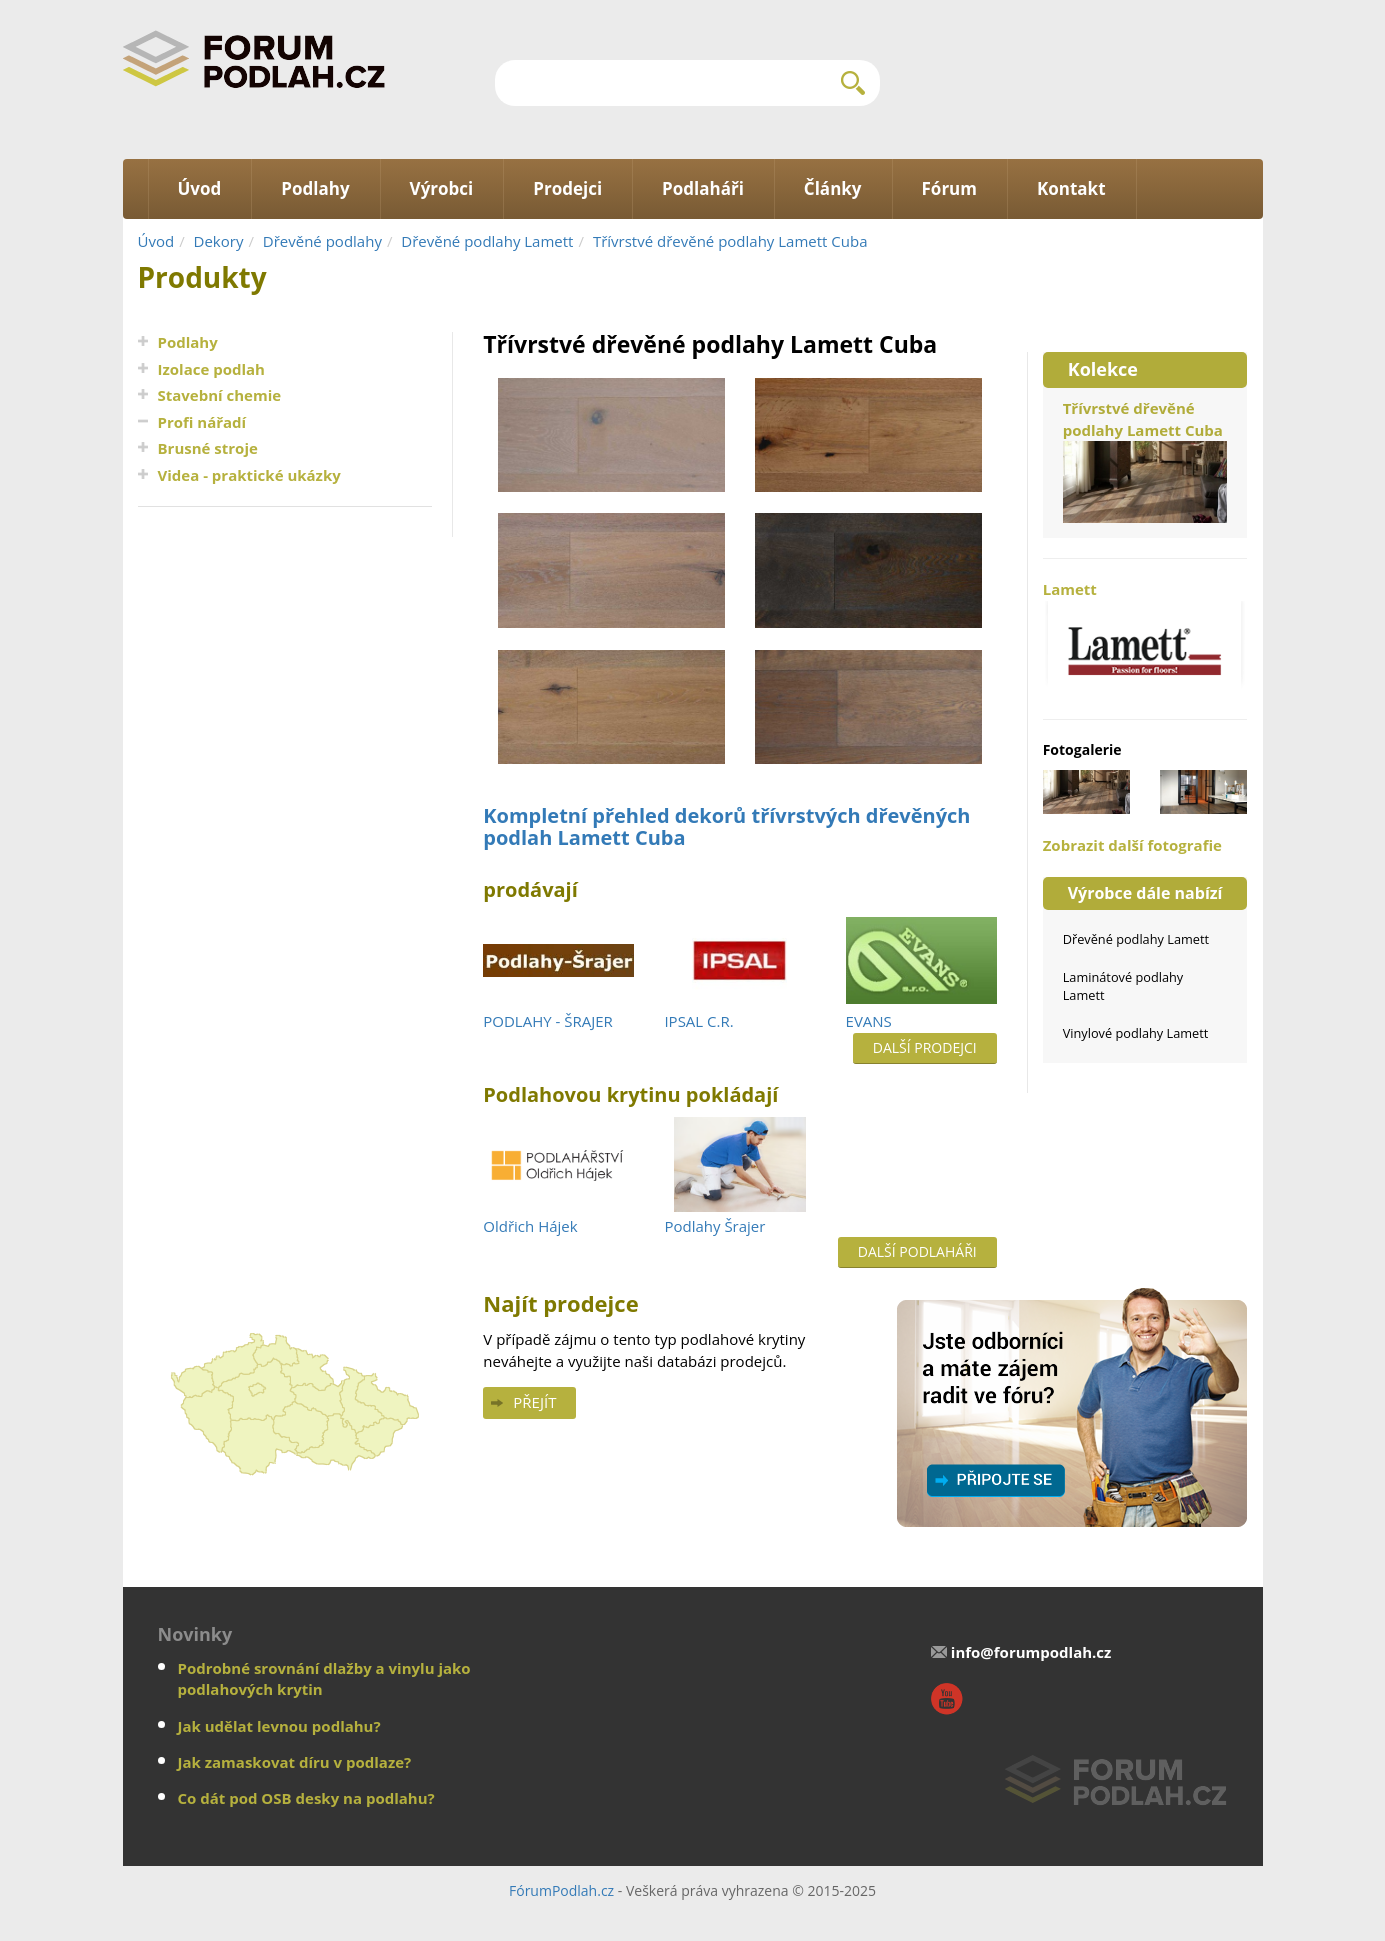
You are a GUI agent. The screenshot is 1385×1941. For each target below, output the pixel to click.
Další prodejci (925, 1047)
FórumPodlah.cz (561, 1890)
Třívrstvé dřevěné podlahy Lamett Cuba (730, 241)
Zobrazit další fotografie (1132, 845)
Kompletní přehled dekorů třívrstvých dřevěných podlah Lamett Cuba (726, 826)
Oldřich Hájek (530, 1226)
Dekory (219, 241)
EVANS (869, 1021)
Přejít (534, 1402)
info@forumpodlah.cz (1031, 1652)
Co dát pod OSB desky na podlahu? (306, 1798)
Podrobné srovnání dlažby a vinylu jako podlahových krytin (324, 1678)
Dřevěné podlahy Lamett (487, 241)
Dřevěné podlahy (322, 241)
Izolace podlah (211, 369)
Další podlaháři (917, 1251)
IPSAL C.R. (698, 1021)
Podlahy (188, 342)
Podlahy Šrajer (714, 1226)
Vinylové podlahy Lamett (1136, 1033)
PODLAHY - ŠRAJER (548, 1021)
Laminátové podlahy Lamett (1123, 986)
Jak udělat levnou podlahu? (279, 1726)
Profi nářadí (202, 422)
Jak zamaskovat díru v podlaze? (295, 1762)
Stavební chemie (220, 395)
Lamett (1145, 639)
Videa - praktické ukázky (249, 475)
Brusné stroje (208, 448)
